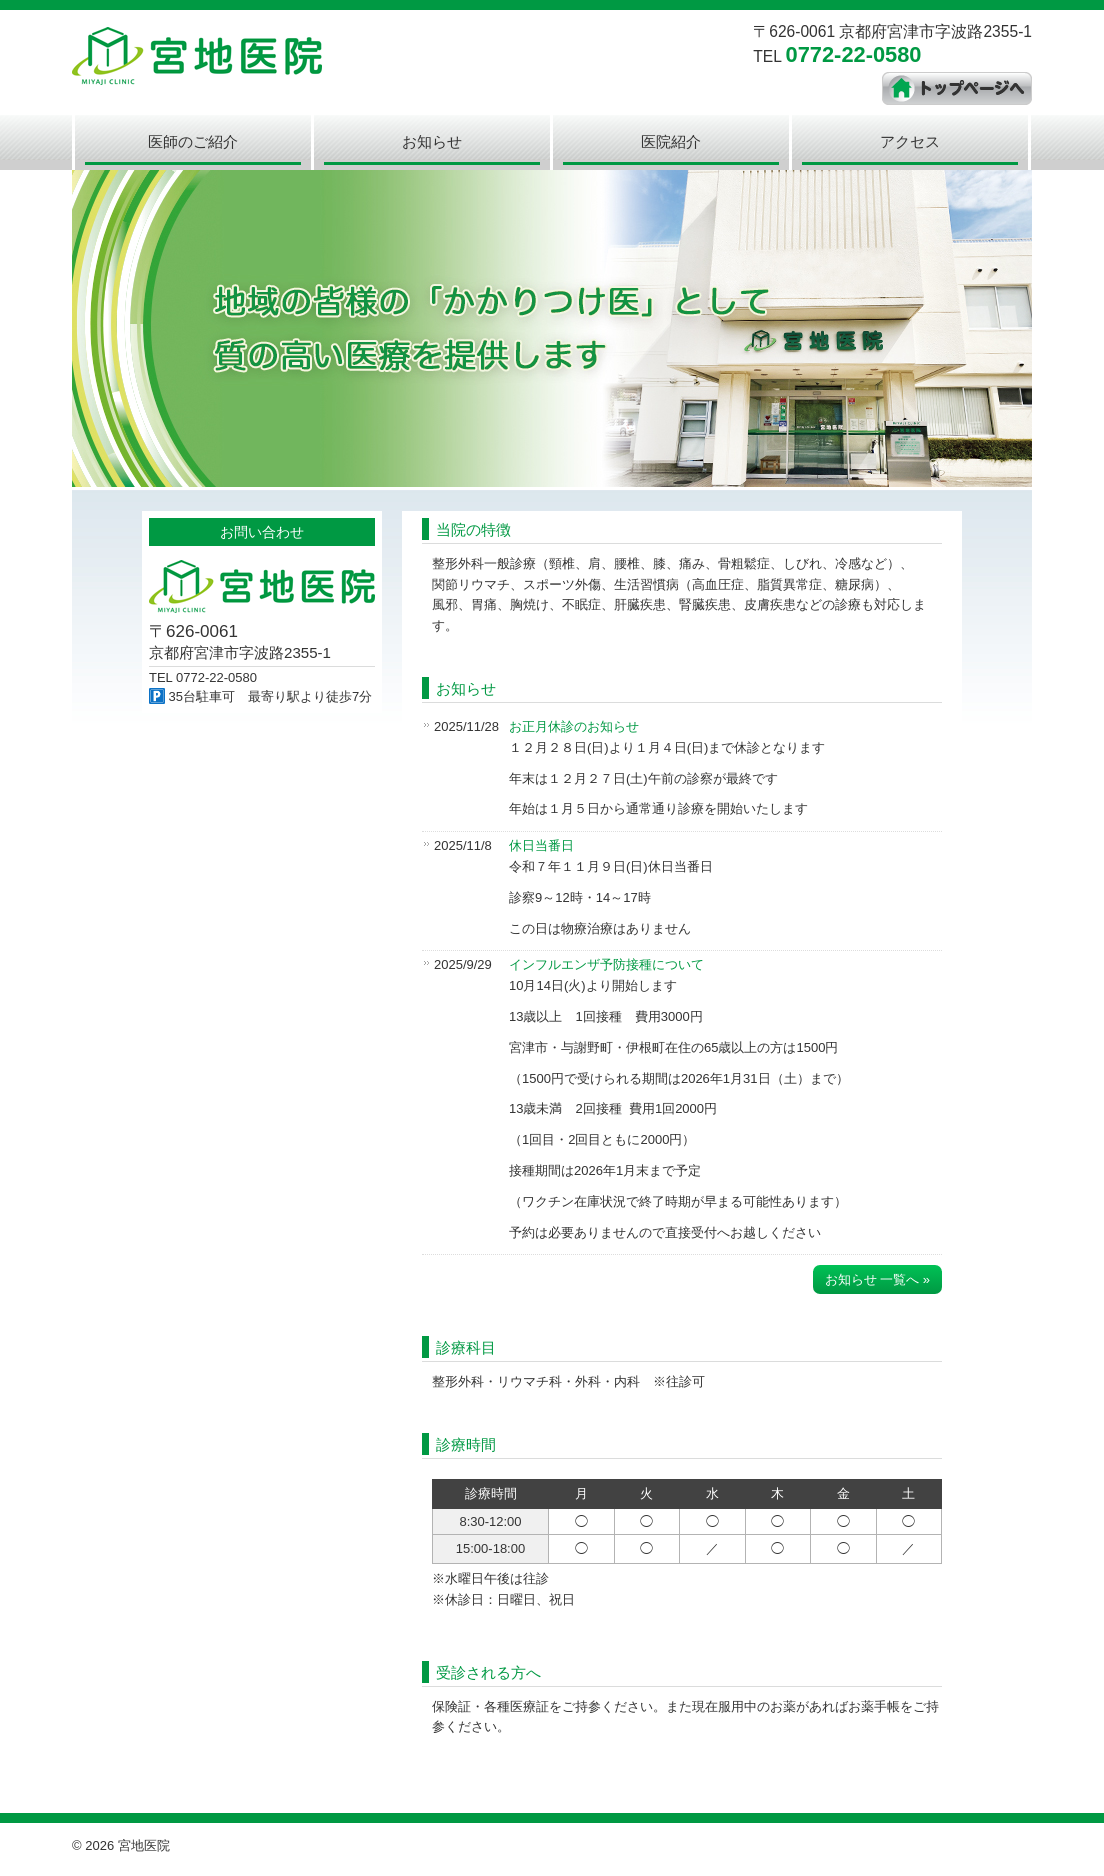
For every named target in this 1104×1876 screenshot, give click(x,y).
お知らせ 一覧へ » (877, 1279)
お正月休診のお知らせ (574, 726)
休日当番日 (541, 845)
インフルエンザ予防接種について (606, 964)
